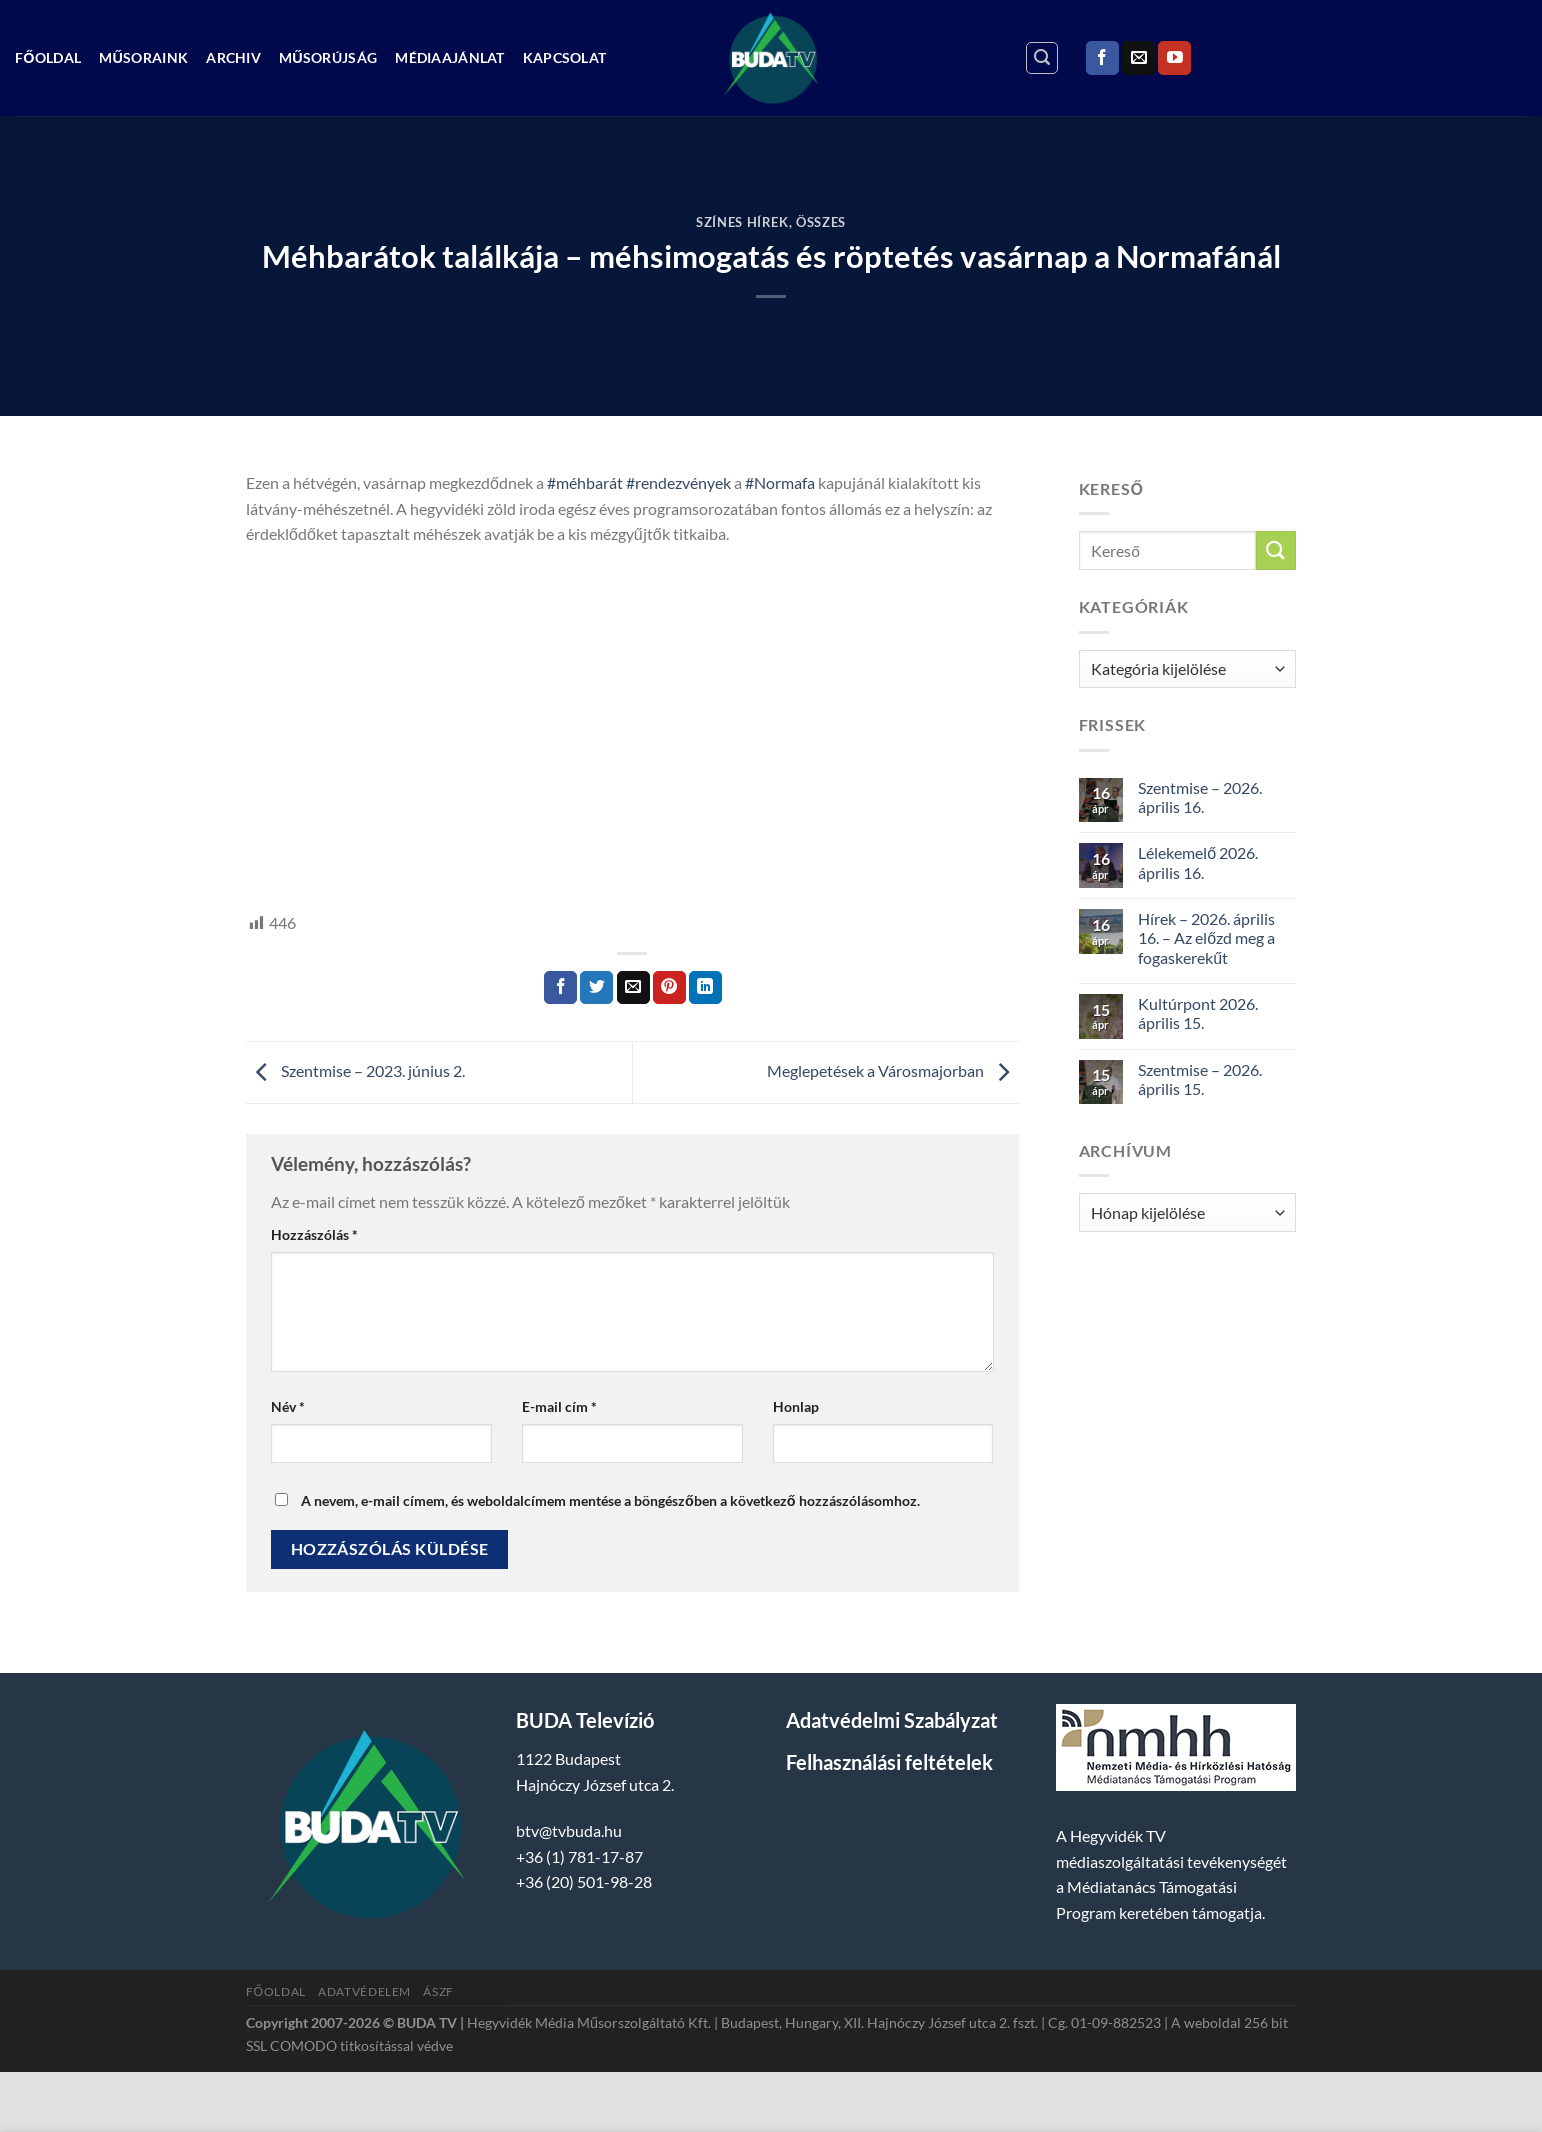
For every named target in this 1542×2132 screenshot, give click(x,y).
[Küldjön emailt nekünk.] (1138, 58)
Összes (821, 222)
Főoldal (48, 57)
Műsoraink (143, 57)
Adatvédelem (364, 1991)
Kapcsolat (565, 57)
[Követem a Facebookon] (1102, 58)
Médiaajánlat (449, 57)
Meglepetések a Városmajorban (893, 1070)
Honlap (796, 1406)
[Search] (1042, 58)
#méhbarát (585, 482)
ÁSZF (438, 1991)
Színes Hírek (742, 222)
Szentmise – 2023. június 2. (355, 1070)
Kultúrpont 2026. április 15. (1198, 1013)
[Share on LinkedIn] (705, 988)
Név (288, 1406)
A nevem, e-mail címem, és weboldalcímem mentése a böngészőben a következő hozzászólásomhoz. (610, 1500)
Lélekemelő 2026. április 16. (1198, 862)
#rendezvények (678, 482)
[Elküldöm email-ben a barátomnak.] (633, 988)
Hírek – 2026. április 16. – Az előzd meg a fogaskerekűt (1206, 937)
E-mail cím (559, 1406)
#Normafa (780, 482)
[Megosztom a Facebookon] (560, 988)
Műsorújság (328, 57)
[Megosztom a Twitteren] (596, 988)
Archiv (233, 57)
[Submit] (1276, 550)
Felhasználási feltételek (889, 1762)
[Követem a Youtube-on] (1174, 58)
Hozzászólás (314, 1234)
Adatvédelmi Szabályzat (892, 1720)
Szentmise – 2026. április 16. (1200, 797)
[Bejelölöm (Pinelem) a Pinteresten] (669, 988)
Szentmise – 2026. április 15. (1200, 1079)
